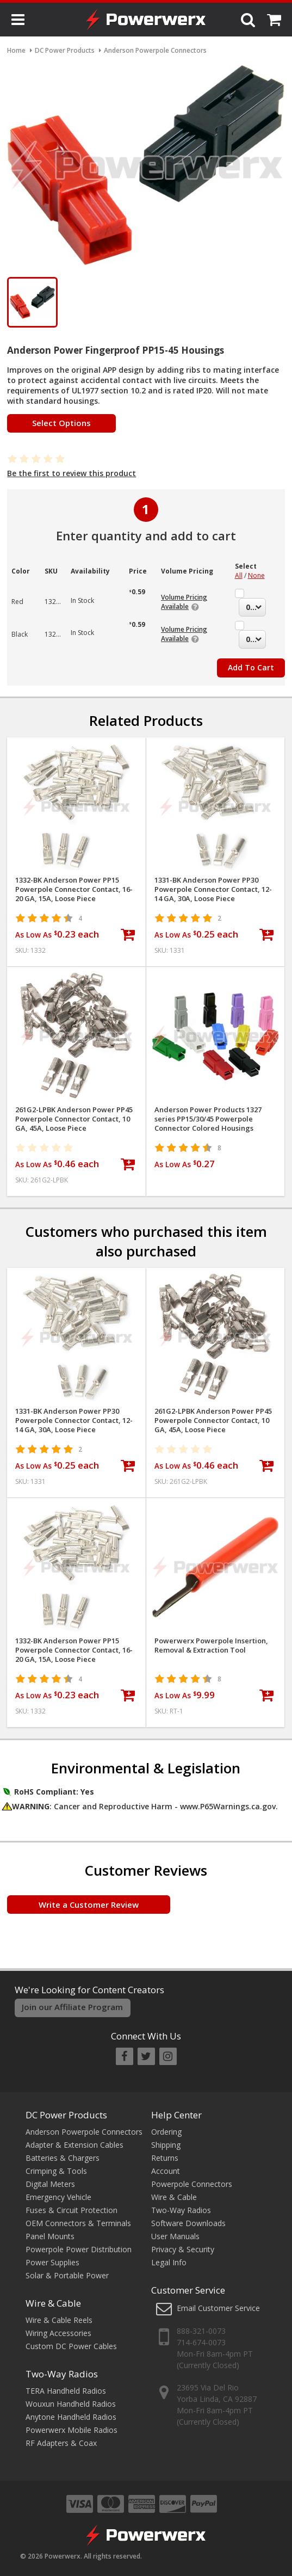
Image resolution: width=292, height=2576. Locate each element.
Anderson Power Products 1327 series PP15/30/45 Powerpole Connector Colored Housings (208, 1119)
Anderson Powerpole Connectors (84, 2132)
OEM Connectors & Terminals (78, 2223)
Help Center (176, 2115)
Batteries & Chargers (63, 2158)
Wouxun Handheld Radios (71, 2404)
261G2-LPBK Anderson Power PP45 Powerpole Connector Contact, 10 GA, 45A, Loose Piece (74, 1119)
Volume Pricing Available (184, 602)
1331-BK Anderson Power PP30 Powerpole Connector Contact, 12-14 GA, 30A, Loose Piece (213, 889)
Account (165, 2171)
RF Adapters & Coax (61, 2443)
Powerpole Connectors (191, 2184)
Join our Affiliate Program (72, 2006)
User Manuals (175, 2236)
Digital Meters (50, 2184)
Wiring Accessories (58, 2333)
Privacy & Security (182, 2249)
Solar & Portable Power (67, 2275)
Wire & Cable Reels (59, 2320)
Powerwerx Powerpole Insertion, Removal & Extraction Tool (211, 1645)
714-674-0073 (201, 2342)
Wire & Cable (53, 2303)
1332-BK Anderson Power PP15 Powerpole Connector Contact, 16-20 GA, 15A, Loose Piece (74, 889)
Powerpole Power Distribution (79, 2249)
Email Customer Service (218, 2308)
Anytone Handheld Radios (71, 2417)
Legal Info (169, 2262)
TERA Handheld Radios (66, 2391)
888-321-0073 (201, 2331)
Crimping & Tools (56, 2171)
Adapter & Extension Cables (74, 2145)
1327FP (56, 601)
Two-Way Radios (62, 2374)
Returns (164, 2158)
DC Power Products (66, 2115)
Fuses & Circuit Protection (71, 2210)
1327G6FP (60, 634)
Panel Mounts (50, 2236)
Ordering (166, 2132)
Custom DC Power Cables (71, 2346)
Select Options (61, 422)
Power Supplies (52, 2262)
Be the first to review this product (71, 473)
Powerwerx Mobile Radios (71, 2430)
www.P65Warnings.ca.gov (228, 1806)
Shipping (166, 2145)
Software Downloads (188, 2223)
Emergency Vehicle (58, 2197)
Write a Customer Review (89, 1904)
